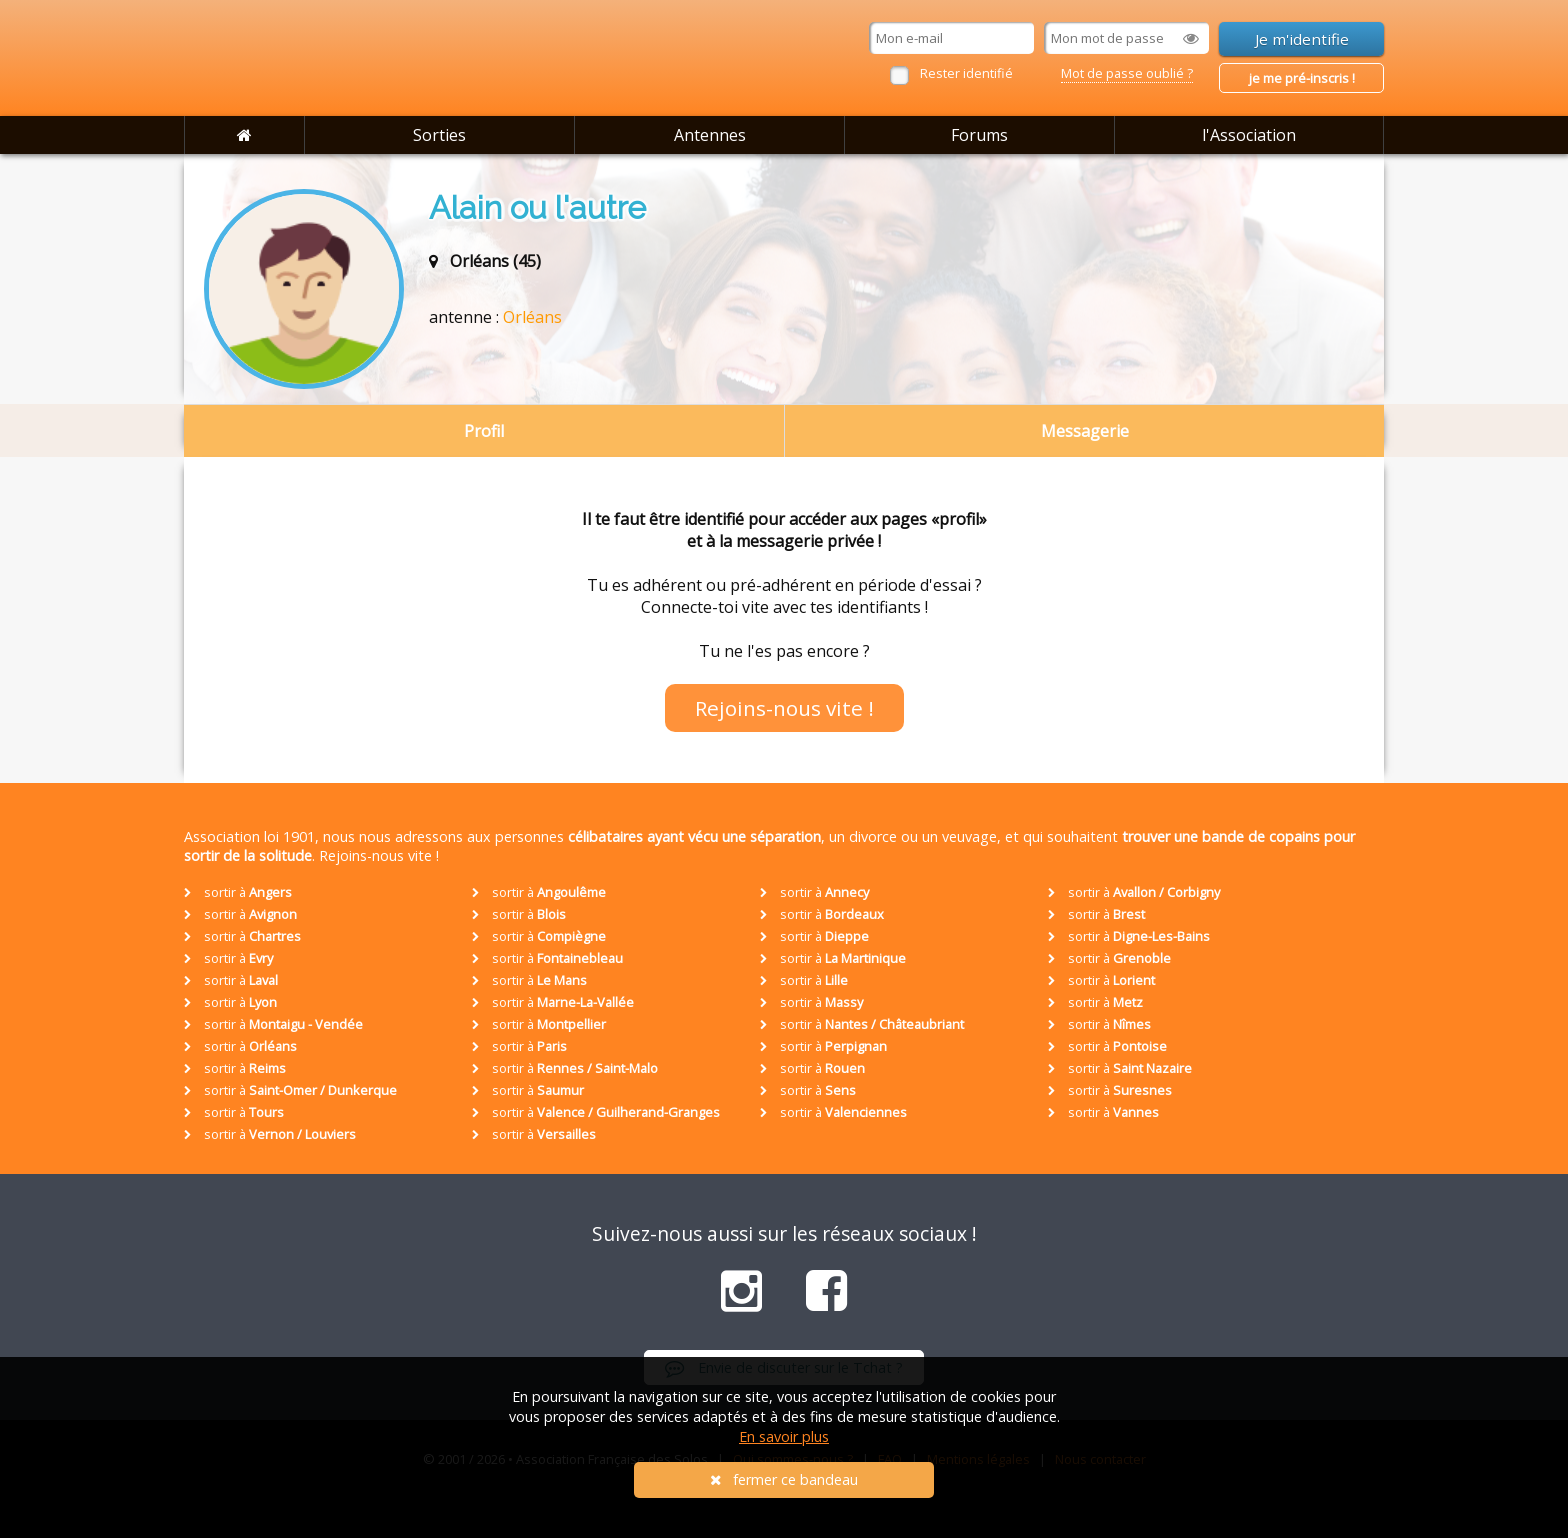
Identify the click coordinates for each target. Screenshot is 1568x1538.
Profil (484, 431)
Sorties (439, 135)
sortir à (238, 892)
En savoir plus (784, 1436)
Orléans (532, 317)
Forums (979, 135)
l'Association (1249, 135)
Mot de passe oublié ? (1127, 73)
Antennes (710, 135)
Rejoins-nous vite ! (784, 708)
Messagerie (1085, 431)
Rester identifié (966, 73)
